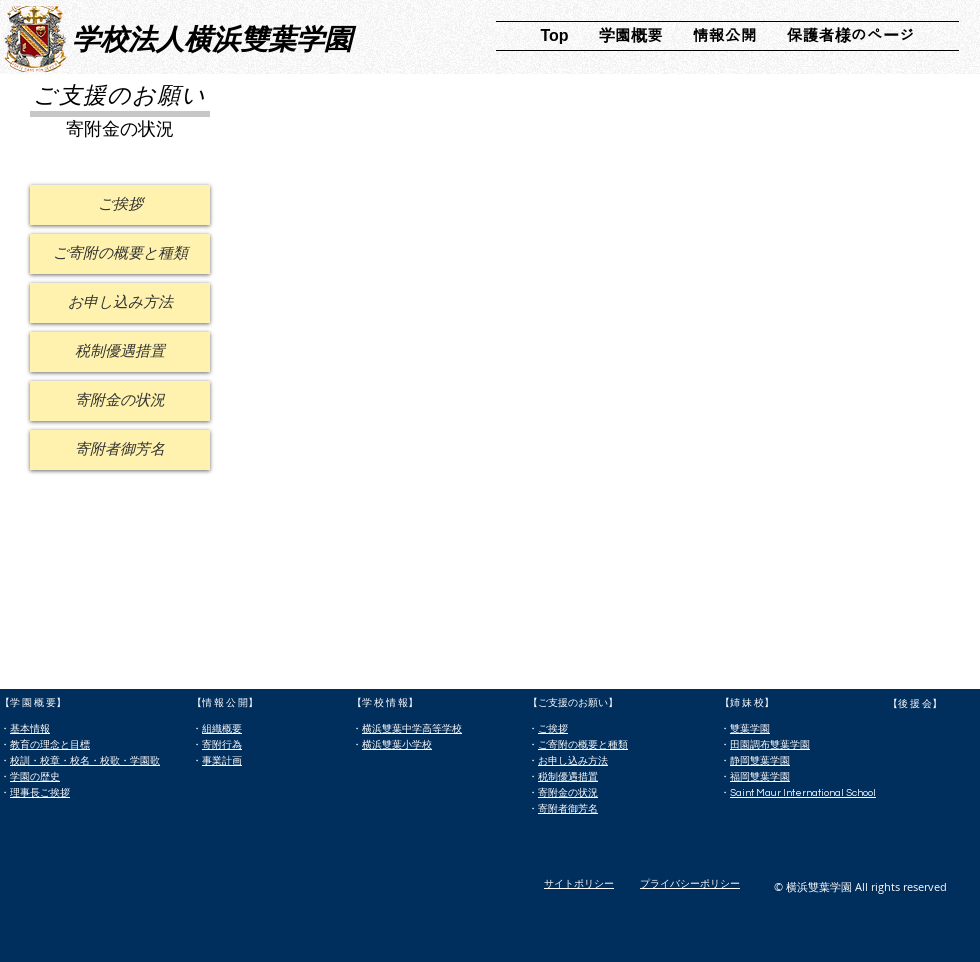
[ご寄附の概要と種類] (120, 254)
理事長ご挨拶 (40, 793)
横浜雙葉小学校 (397, 745)
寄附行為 (222, 745)
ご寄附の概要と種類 (583, 745)
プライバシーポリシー (690, 884)
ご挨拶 (553, 729)
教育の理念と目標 (50, 745)
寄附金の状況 (568, 793)
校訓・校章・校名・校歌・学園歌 (85, 761)
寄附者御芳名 (568, 809)
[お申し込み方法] (120, 303)
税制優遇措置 (568, 777)
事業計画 (222, 761)
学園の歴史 (35, 777)
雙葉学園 (750, 729)
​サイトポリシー (579, 884)
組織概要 (222, 729)
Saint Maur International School (803, 793)
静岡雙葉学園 (760, 761)
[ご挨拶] (120, 205)
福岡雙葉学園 (760, 777)
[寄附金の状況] (120, 401)
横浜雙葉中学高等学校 (412, 729)
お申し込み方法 (573, 761)
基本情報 (30, 729)
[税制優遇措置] (120, 352)
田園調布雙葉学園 (770, 745)
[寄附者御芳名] (120, 450)
